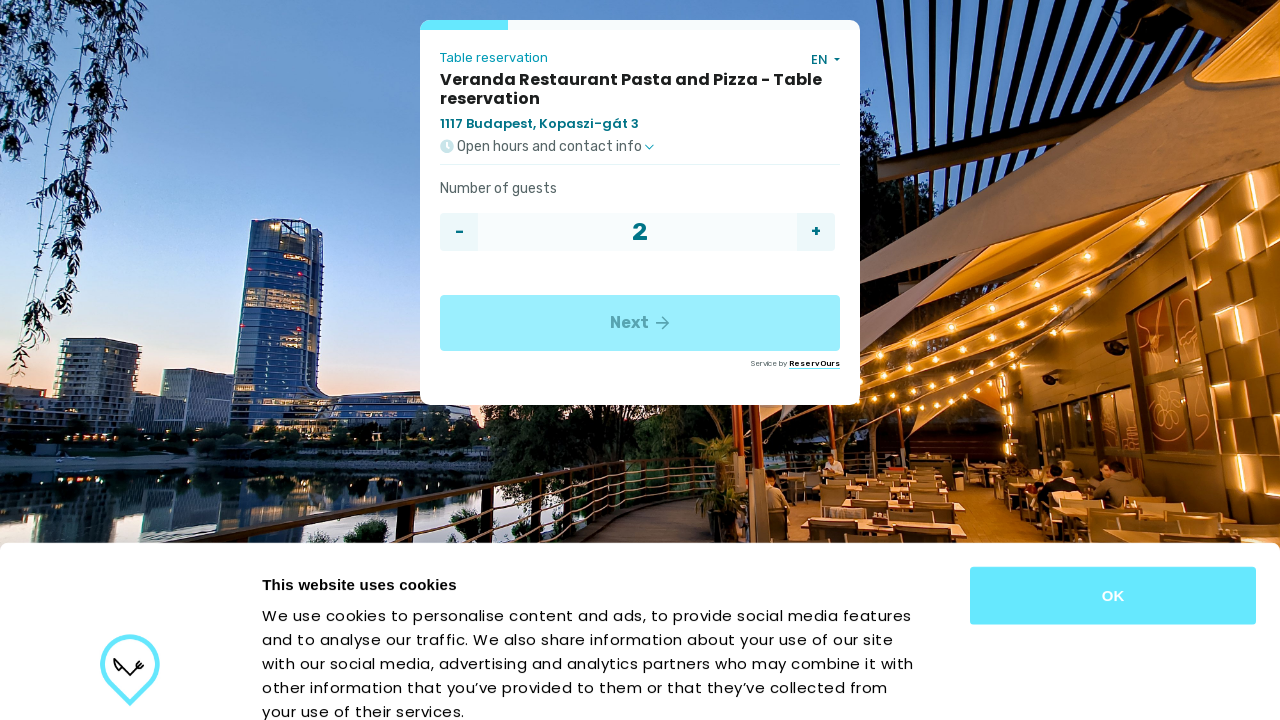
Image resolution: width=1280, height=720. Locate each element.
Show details (1049, 680)
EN (821, 59)
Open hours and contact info (547, 147)
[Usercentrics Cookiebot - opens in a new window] (129, 681)
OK (1113, 459)
